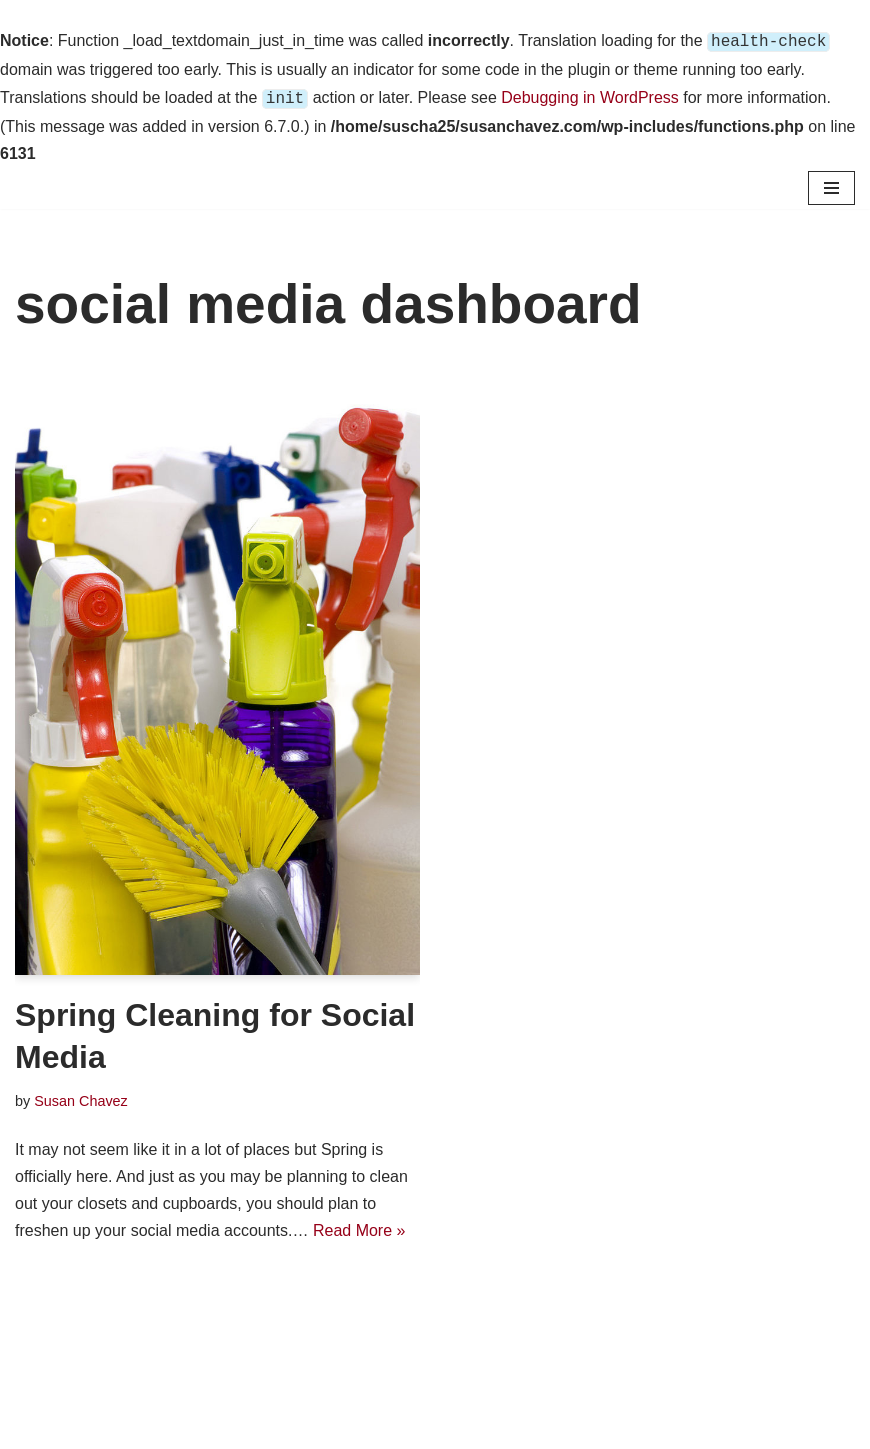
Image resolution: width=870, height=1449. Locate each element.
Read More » (359, 1226)
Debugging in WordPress (590, 95)
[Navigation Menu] (831, 184)
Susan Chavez (81, 1097)
